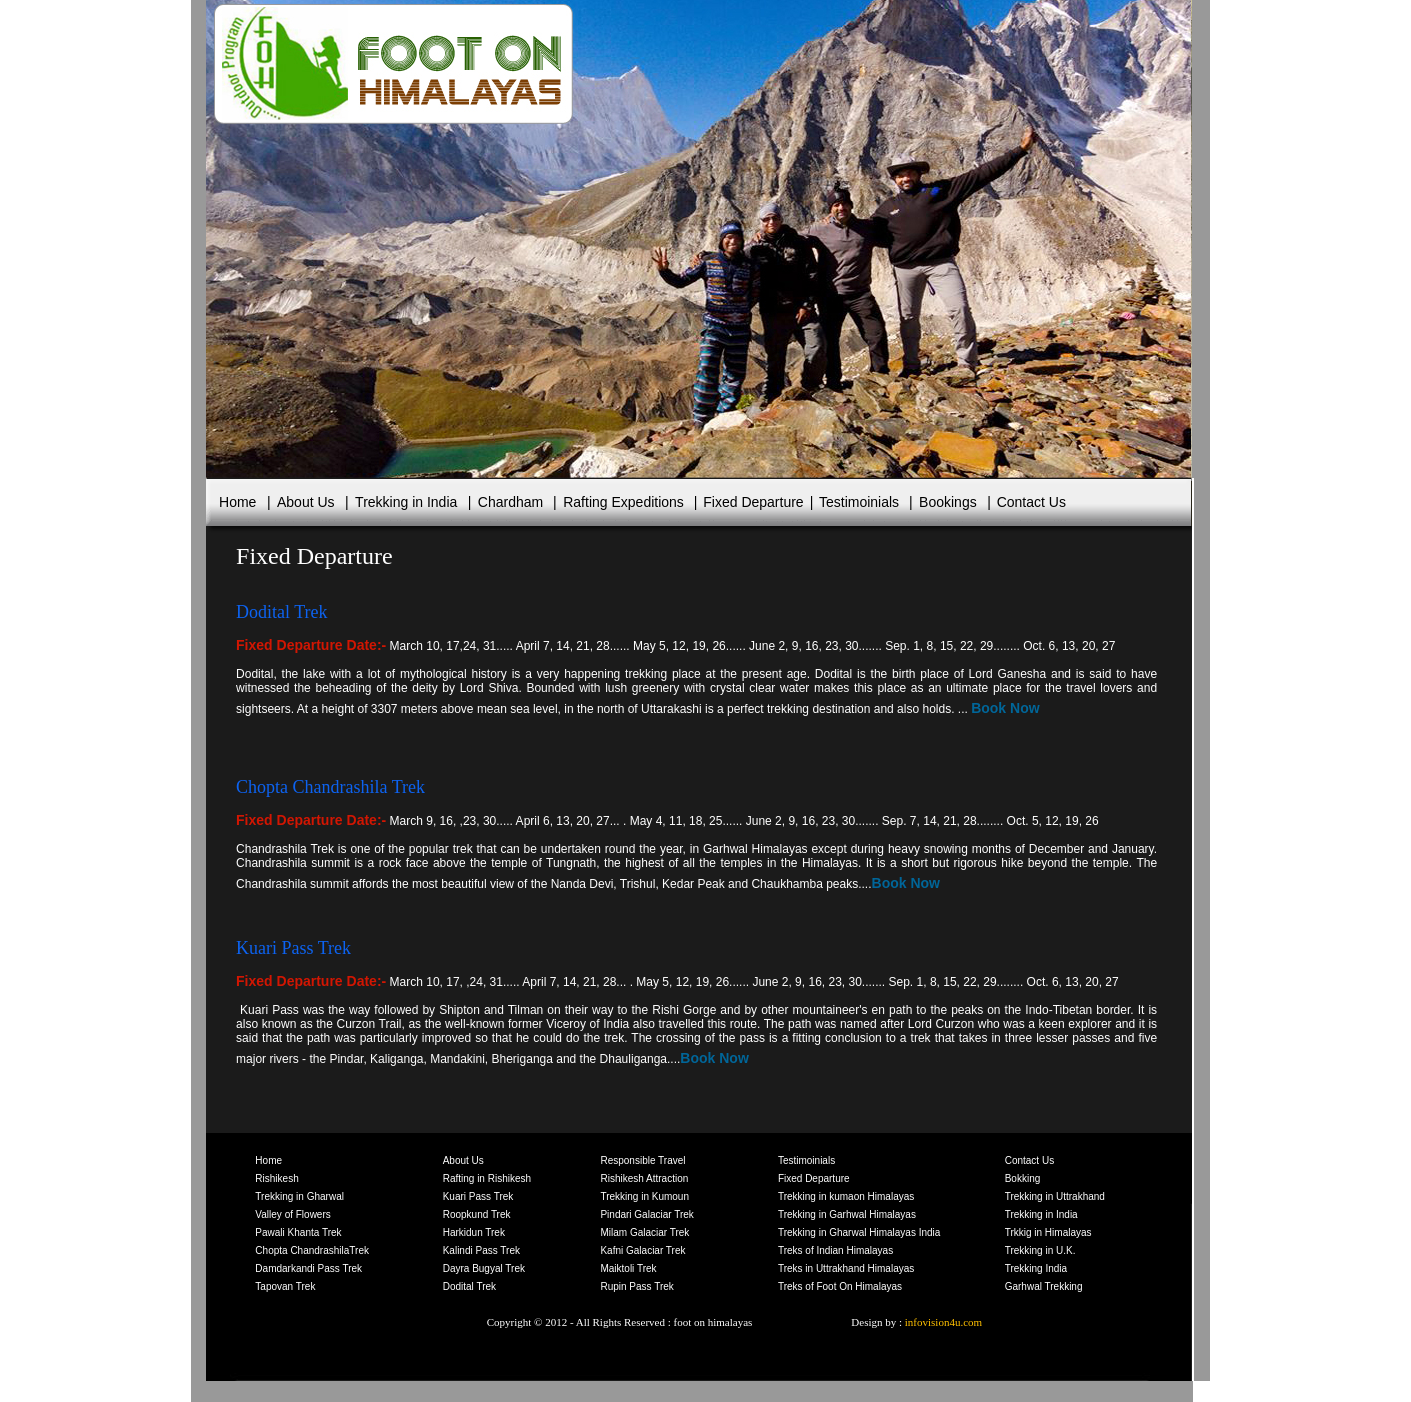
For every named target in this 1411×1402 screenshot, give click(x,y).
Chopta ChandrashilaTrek (312, 1250)
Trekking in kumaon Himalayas (846, 1196)
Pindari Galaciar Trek (646, 1214)
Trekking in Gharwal (299, 1196)
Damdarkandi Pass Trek (308, 1268)
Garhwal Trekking (1044, 1286)
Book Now (1005, 708)
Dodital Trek (469, 1286)
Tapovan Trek (285, 1286)
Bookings (948, 502)
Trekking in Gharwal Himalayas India (859, 1232)
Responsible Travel (642, 1160)
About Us (306, 502)
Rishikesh (276, 1178)
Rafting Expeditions (623, 502)
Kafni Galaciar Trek (642, 1250)
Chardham (510, 502)
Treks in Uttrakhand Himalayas (846, 1268)
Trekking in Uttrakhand (1055, 1196)
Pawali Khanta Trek (298, 1232)
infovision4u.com (942, 1322)
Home (237, 502)
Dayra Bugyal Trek (484, 1268)
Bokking (1023, 1178)
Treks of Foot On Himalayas (840, 1286)
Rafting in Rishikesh (487, 1178)
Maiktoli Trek (628, 1268)
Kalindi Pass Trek (481, 1250)
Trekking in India (406, 502)
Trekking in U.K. (1040, 1250)
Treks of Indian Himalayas (835, 1250)
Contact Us (1029, 502)
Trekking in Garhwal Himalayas (847, 1214)
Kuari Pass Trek (293, 948)
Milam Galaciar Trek (644, 1232)
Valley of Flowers (292, 1214)
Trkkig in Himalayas (1048, 1232)
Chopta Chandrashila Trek (330, 787)
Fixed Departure (753, 502)
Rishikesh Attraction (644, 1178)
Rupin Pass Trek (636, 1286)
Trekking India (1036, 1268)
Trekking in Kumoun (644, 1196)
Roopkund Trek (477, 1214)
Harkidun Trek (474, 1232)
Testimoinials (859, 502)
